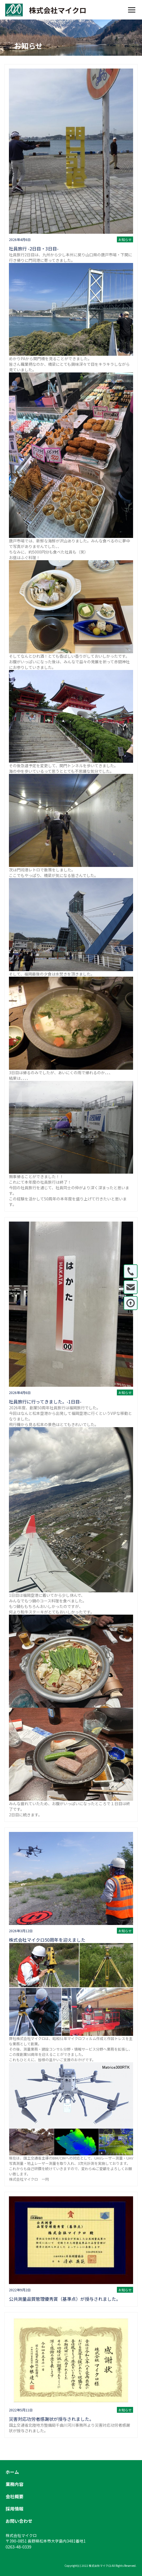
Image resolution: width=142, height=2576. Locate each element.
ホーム (12, 2471)
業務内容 (14, 2484)
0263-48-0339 (18, 2547)
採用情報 (14, 2508)
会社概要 (14, 2496)
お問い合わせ (19, 2520)
